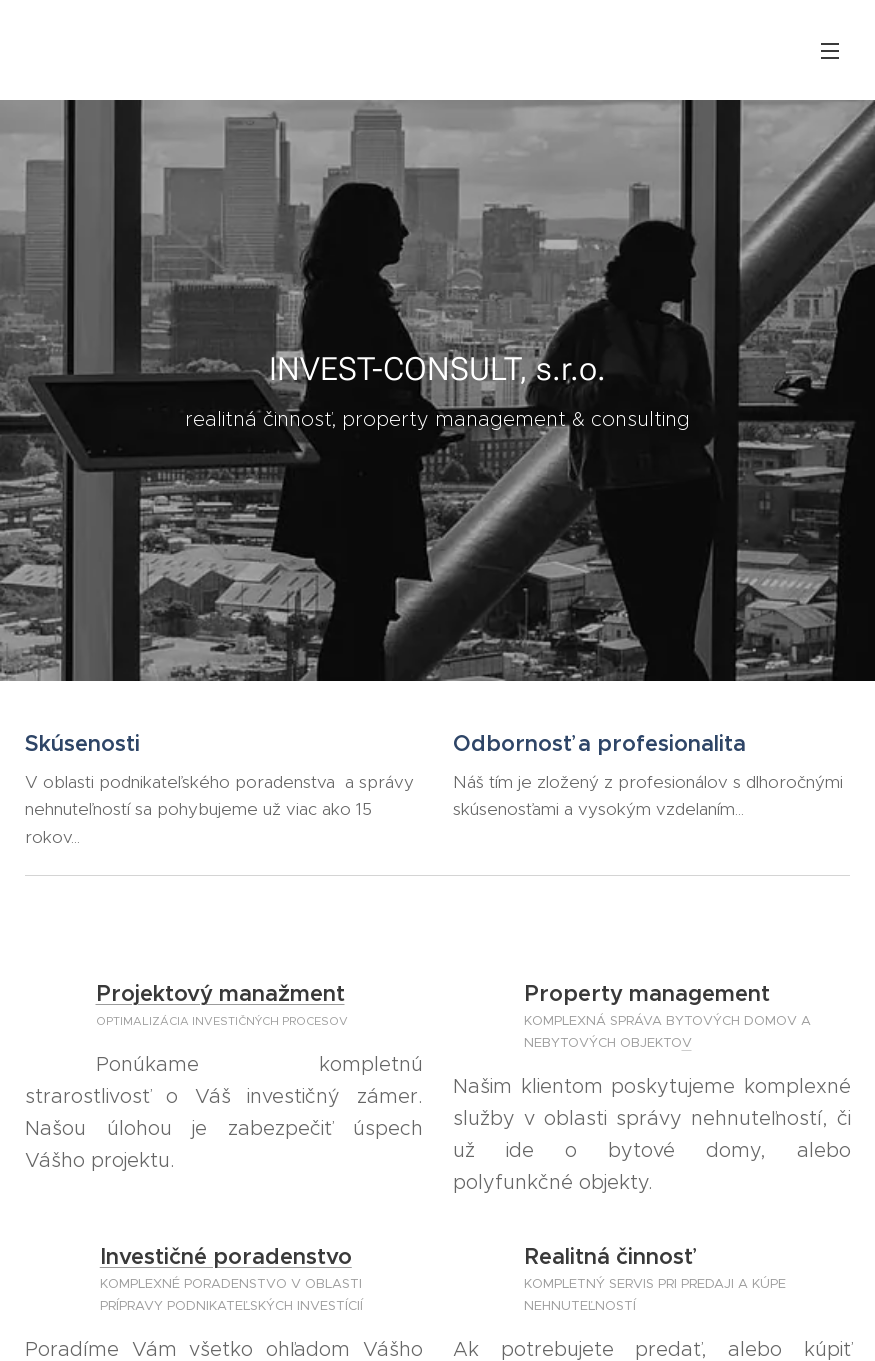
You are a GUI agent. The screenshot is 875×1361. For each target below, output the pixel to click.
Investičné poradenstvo (226, 1256)
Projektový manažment (220, 993)
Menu (830, 51)
